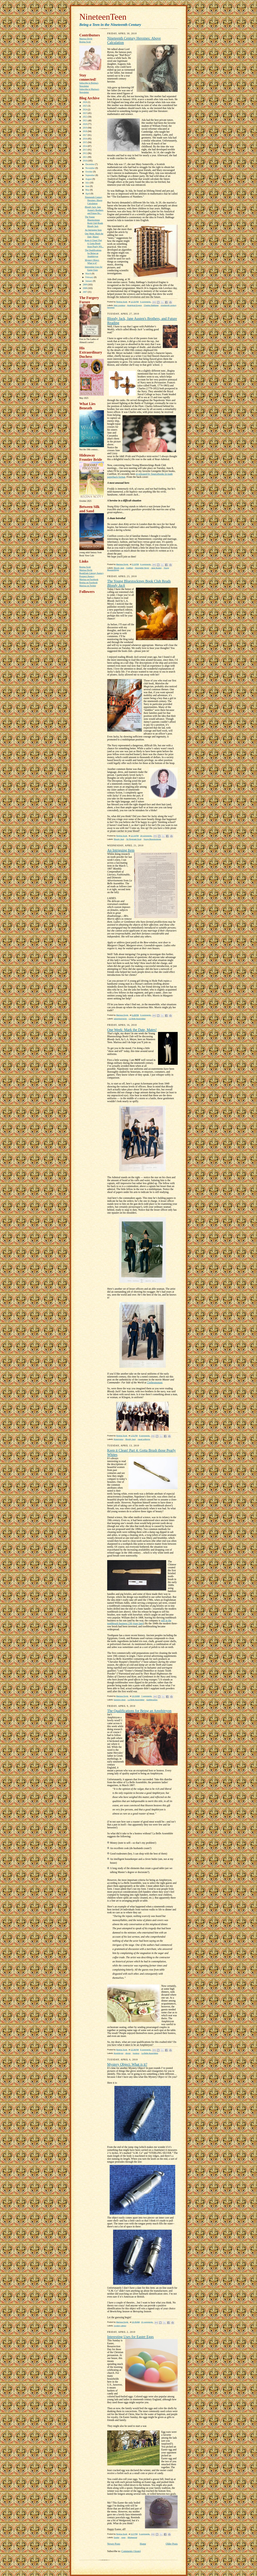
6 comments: (146, 564)
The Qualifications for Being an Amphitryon (93, 253)
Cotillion (129, 568)
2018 (85, 131)
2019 (85, 128)
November (90, 168)
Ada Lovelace (119, 305)
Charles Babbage (151, 305)
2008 (85, 288)
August (88, 179)
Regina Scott (85, 42)
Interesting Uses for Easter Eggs (130, 2337)
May (87, 190)
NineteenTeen (102, 16)
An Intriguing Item (93, 230)
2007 (85, 292)
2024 (85, 109)
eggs (123, 2537)
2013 (85, 150)
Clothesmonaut (154, 1382)
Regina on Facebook (88, 582)
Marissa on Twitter (87, 586)
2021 (85, 120)
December (90, 164)
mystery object (120, 2326)
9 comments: (145, 1436)
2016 (85, 139)
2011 (85, 157)
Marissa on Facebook (88, 579)
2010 (85, 160)
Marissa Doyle (85, 39)
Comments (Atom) (131, 2551)
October (89, 171)
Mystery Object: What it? (127, 2064)
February (89, 277)
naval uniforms (144, 1439)
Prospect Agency (86, 576)
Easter (116, 2537)
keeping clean (120, 1700)
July (87, 182)
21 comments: (147, 2322)
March (88, 273)
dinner (128, 2053)
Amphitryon (118, 2053)
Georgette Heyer (142, 568)
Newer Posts (113, 2543)
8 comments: (146, 2050)
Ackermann (118, 1439)
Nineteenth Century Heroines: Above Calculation (93, 200)
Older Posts (172, 2543)
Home (143, 2543)
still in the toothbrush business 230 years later (139, 1622)
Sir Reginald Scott (133, 839)
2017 (85, 135)
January (89, 281)
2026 (85, 102)
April (88, 193)
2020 (85, 124)
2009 (85, 284)
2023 (85, 113)
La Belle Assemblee (137, 1019)
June (87, 186)
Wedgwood (132, 2537)
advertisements (120, 1019)
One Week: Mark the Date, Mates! (132, 1030)
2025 (85, 106)
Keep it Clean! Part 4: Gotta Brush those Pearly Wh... (94, 243)
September (90, 175)
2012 (85, 153)
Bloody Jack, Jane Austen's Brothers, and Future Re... (94, 210)
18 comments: (146, 836)
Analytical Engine (134, 305)
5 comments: (146, 302)
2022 (85, 117)
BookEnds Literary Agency (91, 573)
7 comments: (147, 1696)
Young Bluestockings (152, 839)
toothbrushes (152, 1700)
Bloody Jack (119, 568)
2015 (85, 142)
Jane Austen (156, 568)
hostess (136, 2053)
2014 (85, 146)
